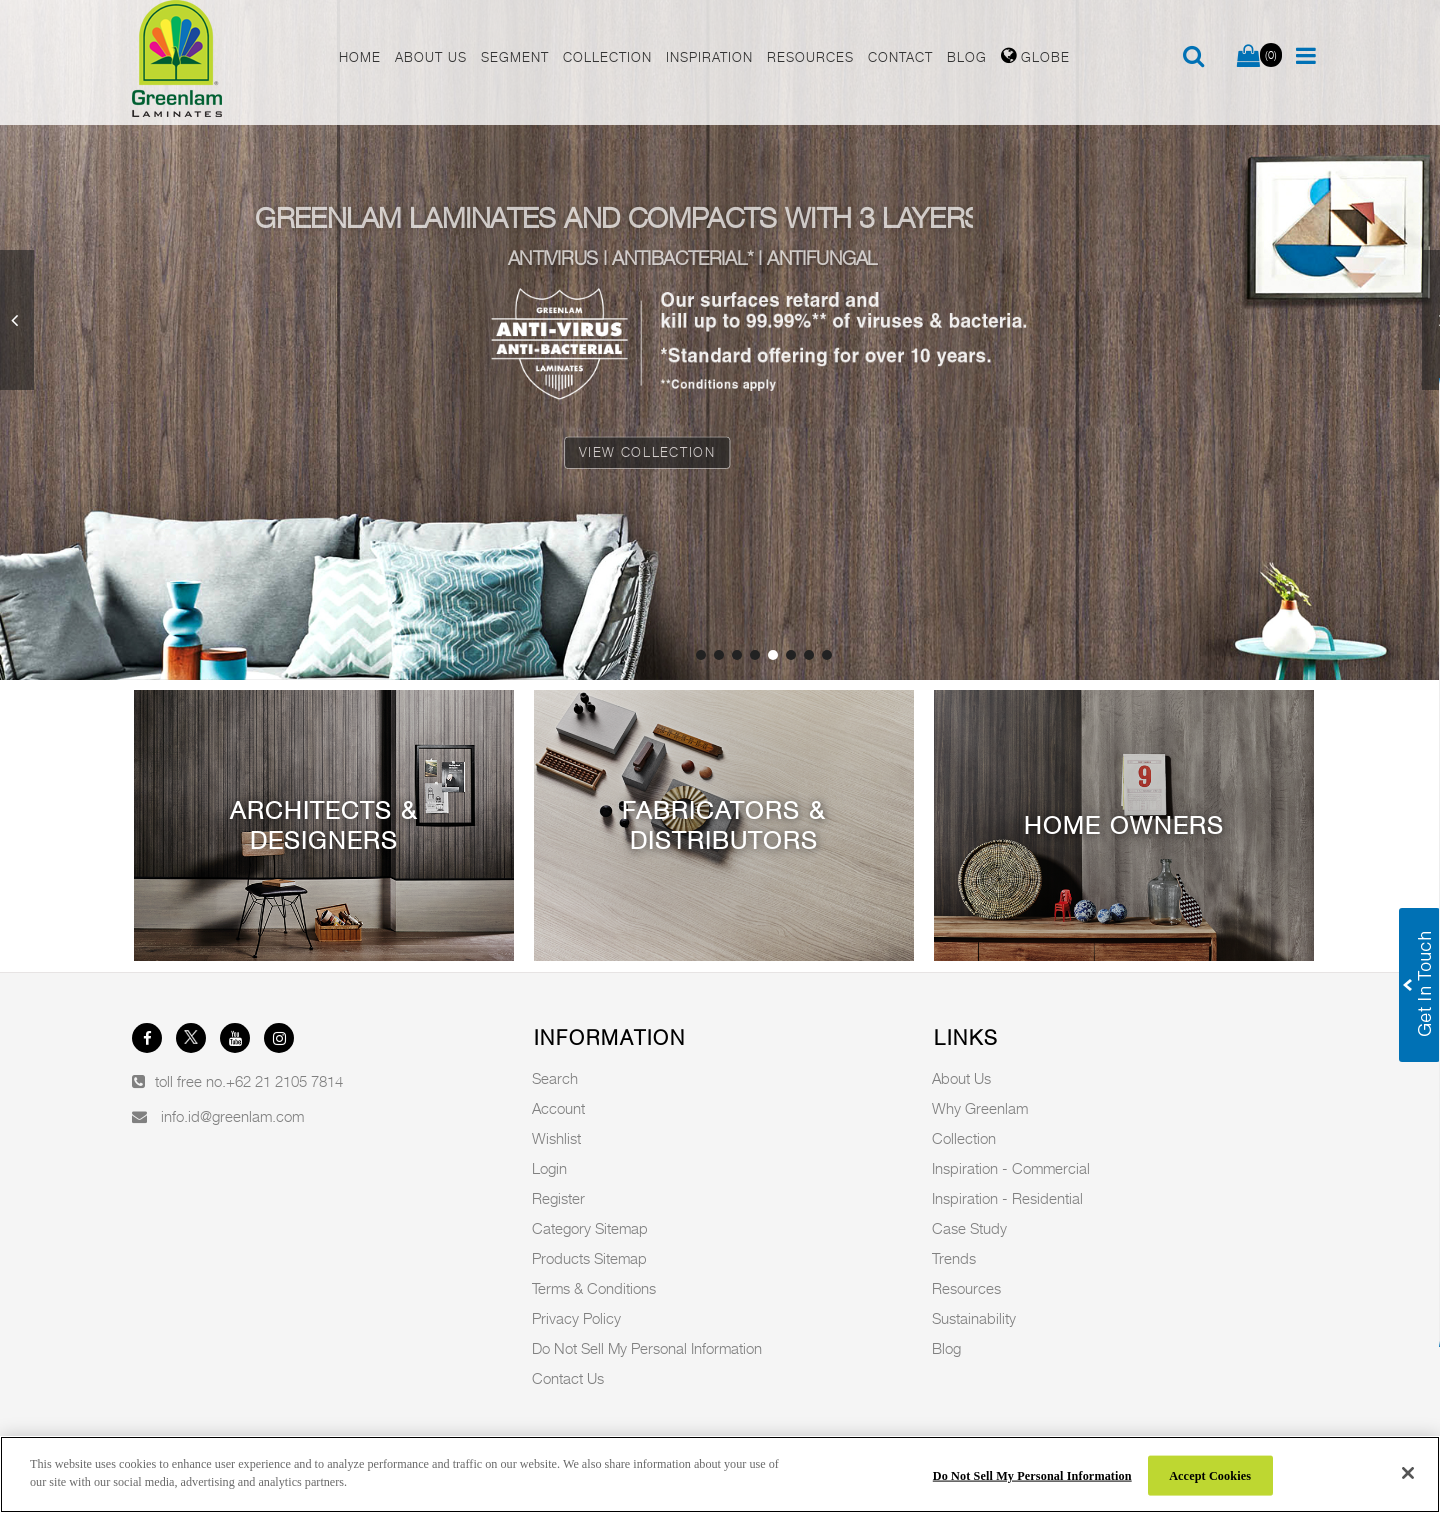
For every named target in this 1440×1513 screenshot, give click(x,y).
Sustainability (974, 1318)
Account (558, 1108)
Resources (966, 1288)
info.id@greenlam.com (232, 1116)
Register (558, 1198)
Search (555, 1078)
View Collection (647, 452)
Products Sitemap (589, 1258)
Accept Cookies (1210, 1475)
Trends (954, 1258)
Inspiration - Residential (1007, 1198)
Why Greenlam (980, 1108)
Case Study (969, 1228)
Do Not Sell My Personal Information (647, 1348)
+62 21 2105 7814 (284, 1081)
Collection (964, 1138)
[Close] (1408, 1473)
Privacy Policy (576, 1318)
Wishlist (556, 1138)
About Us (961, 1078)
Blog (946, 1348)
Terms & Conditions (594, 1288)
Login (549, 1168)
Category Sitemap (590, 1228)
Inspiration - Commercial (1011, 1168)
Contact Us (568, 1378)
